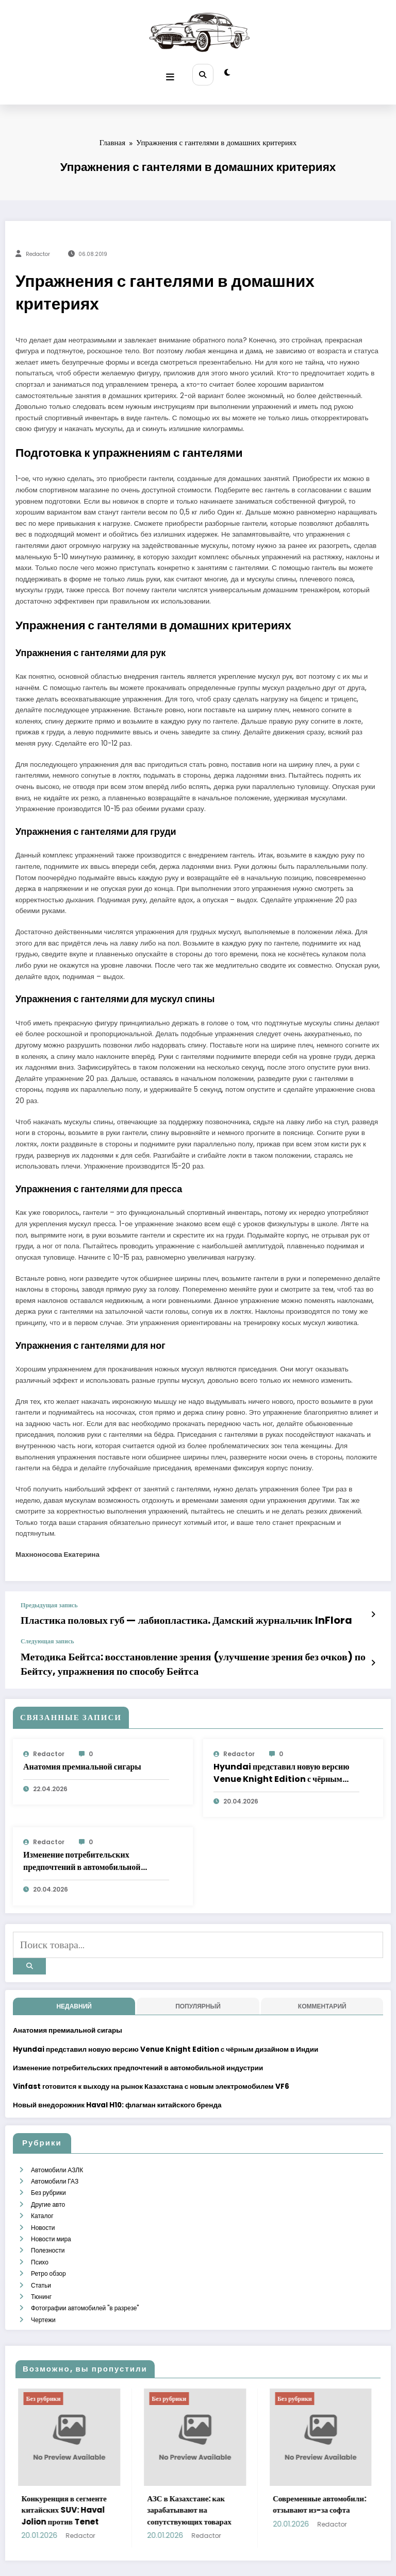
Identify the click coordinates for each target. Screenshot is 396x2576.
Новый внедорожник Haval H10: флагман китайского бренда (117, 2081)
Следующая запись (47, 1633)
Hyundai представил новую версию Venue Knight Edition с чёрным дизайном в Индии (281, 1757)
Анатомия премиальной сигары (82, 1751)
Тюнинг (40, 2252)
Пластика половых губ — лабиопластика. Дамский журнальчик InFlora (147, 1613)
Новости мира (50, 2203)
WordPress (186, 2549)
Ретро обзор (47, 2233)
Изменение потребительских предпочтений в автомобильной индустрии (82, 1846)
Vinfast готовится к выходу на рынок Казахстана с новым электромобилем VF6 (151, 2062)
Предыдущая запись (49, 1600)
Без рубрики (47, 2164)
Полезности (47, 2213)
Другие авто (47, 2174)
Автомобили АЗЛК (56, 2144)
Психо (39, 2223)
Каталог (41, 2183)
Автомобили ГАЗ (54, 2154)
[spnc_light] (225, 72)
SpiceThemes (285, 2549)
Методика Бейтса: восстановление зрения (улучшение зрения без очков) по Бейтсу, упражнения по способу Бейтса (192, 1651)
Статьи (40, 2243)
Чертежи (42, 2273)
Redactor (38, 249)
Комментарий (322, 1982)
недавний (73, 1982)
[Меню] (172, 72)
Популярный (198, 1982)
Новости (42, 2193)
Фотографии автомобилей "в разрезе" (84, 2262)
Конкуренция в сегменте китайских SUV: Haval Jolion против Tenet (106, 2462)
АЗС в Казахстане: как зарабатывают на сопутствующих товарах (232, 2462)
